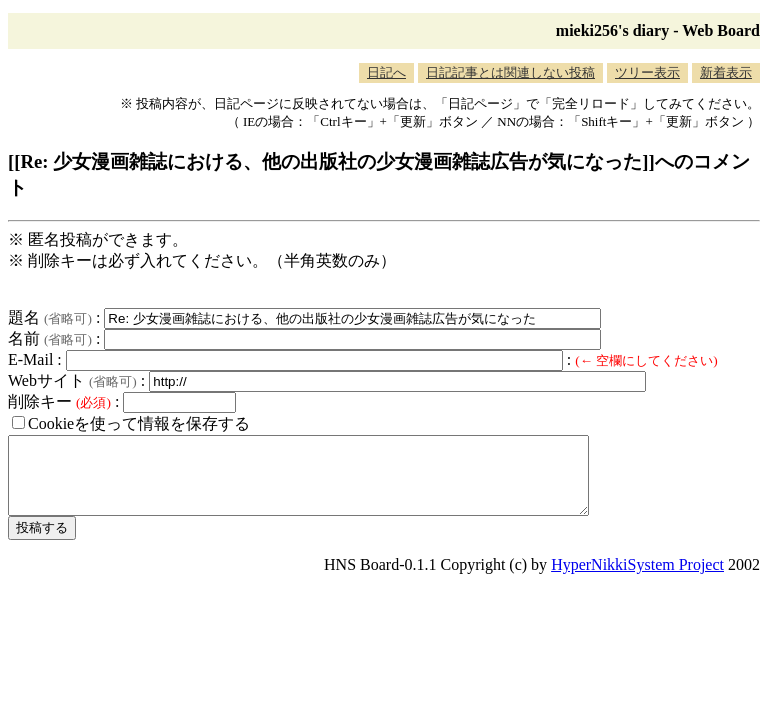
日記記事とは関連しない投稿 (510, 72)
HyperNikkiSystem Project (637, 579)
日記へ (386, 72)
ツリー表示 (647, 72)
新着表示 (726, 72)
